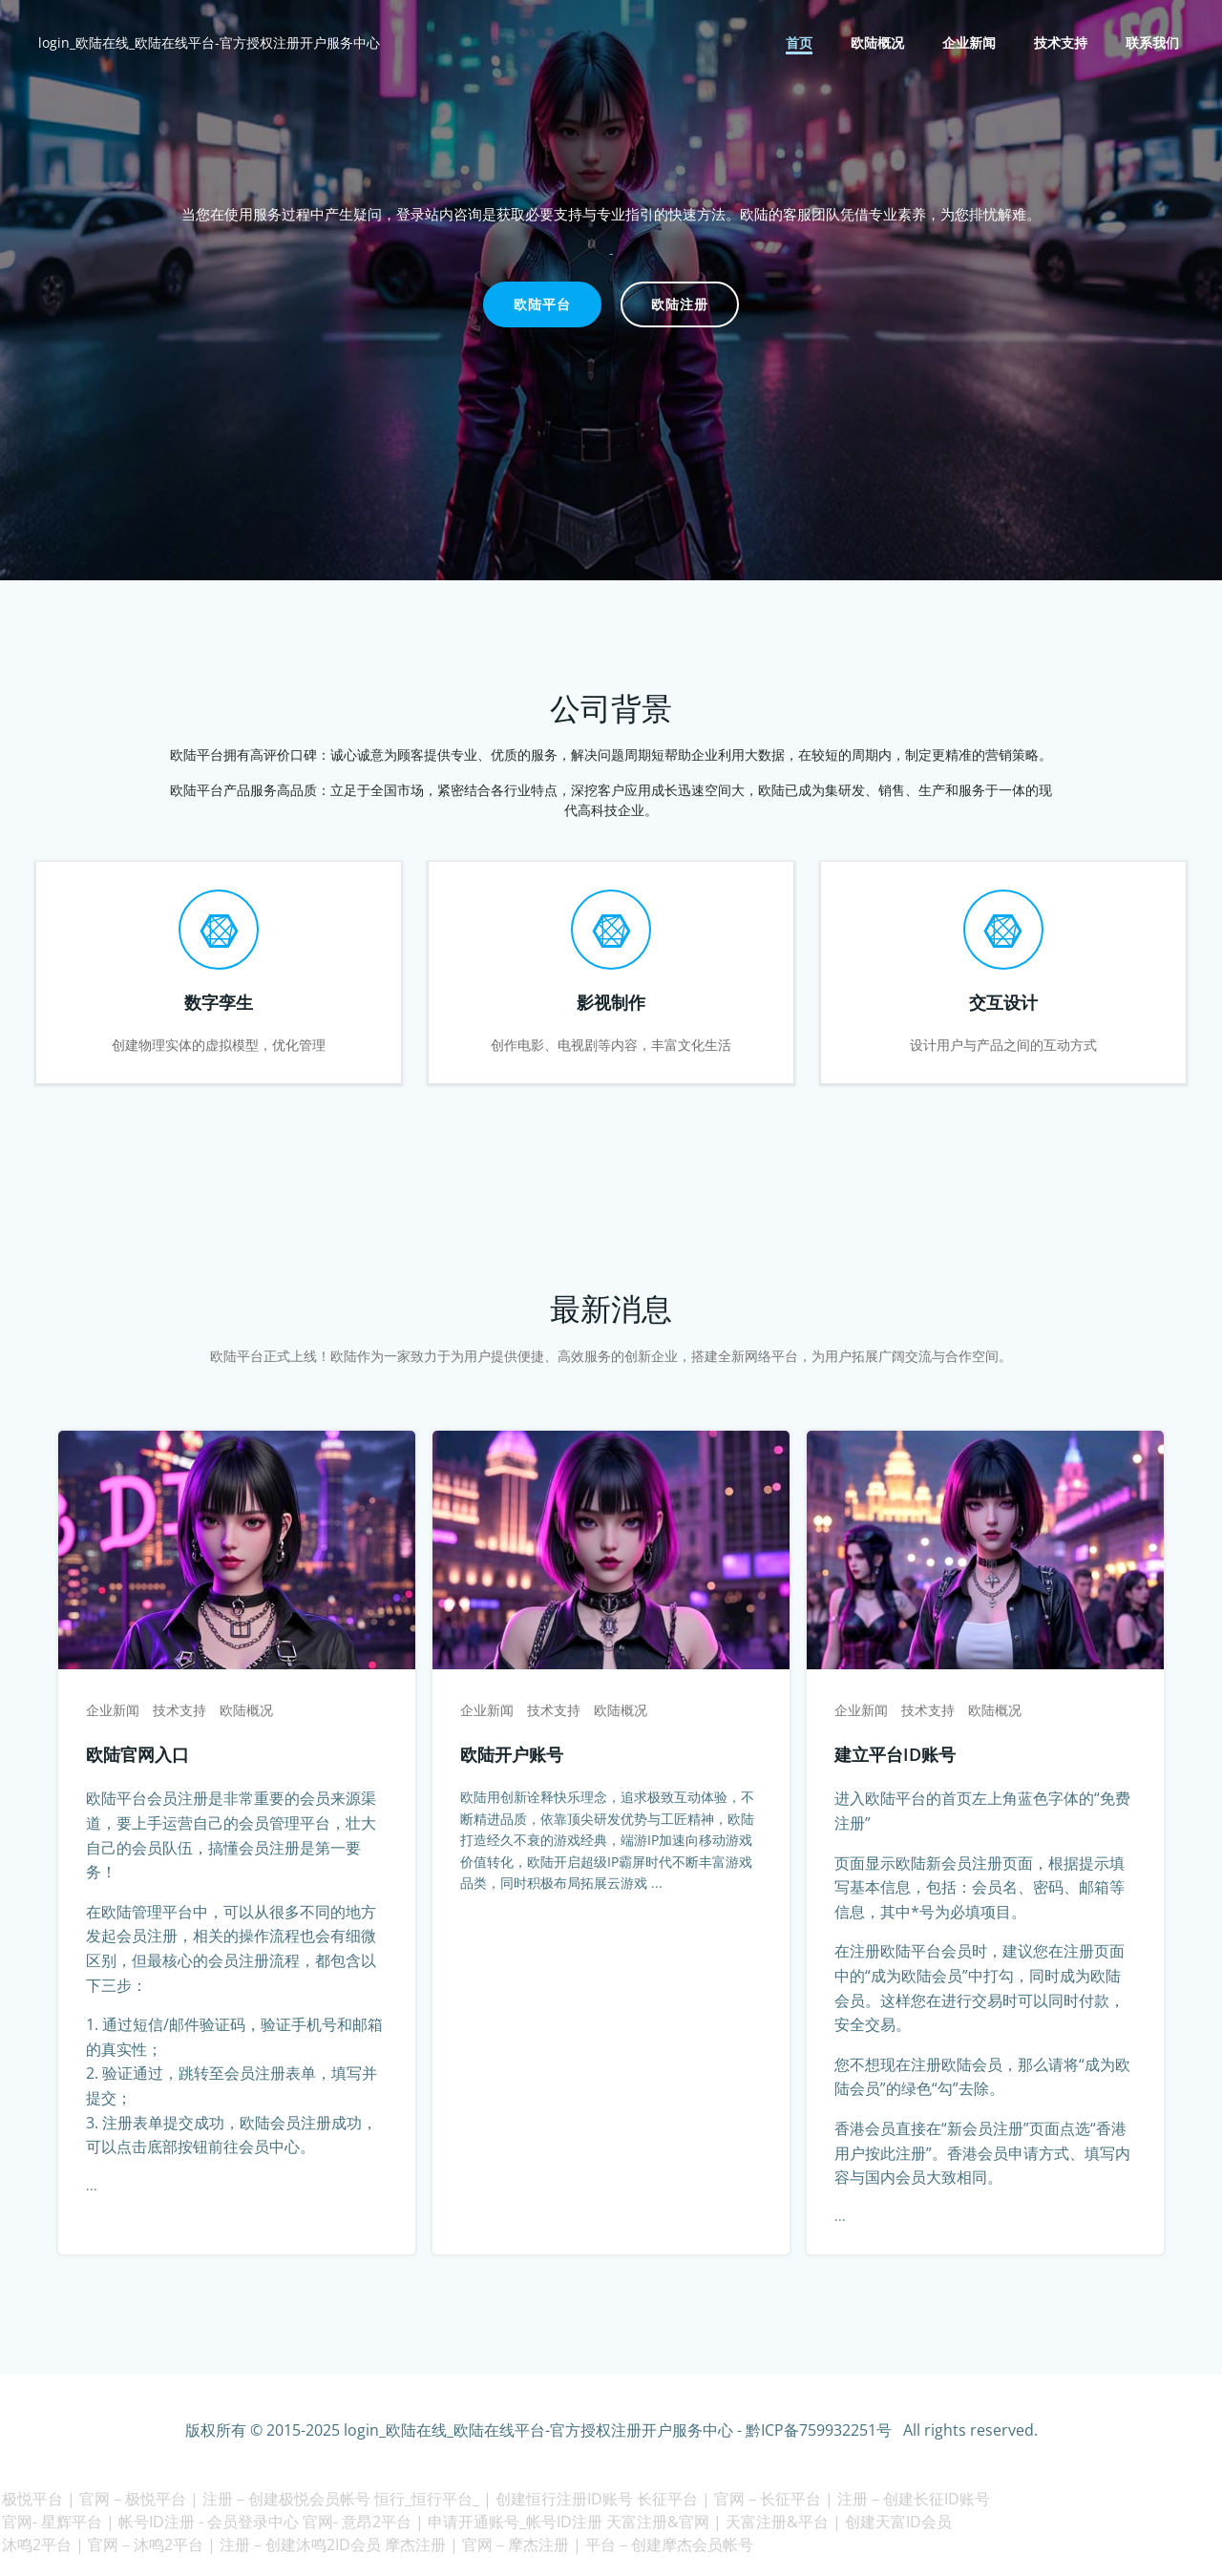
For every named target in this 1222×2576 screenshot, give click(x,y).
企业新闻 (970, 43)
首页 (800, 43)
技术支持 (1061, 43)
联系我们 (1153, 43)
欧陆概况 (878, 43)
